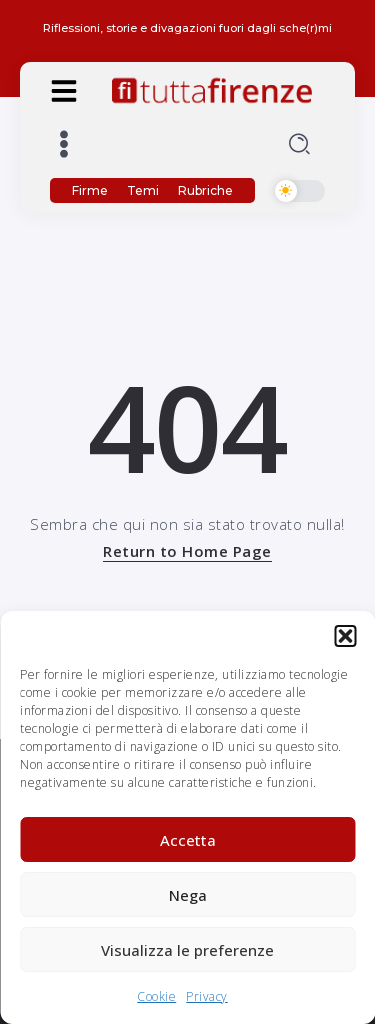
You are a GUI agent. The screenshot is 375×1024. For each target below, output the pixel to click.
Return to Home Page (187, 551)
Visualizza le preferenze (187, 950)
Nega (188, 895)
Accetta (188, 840)
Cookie (156, 996)
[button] (345, 636)
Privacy (207, 996)
